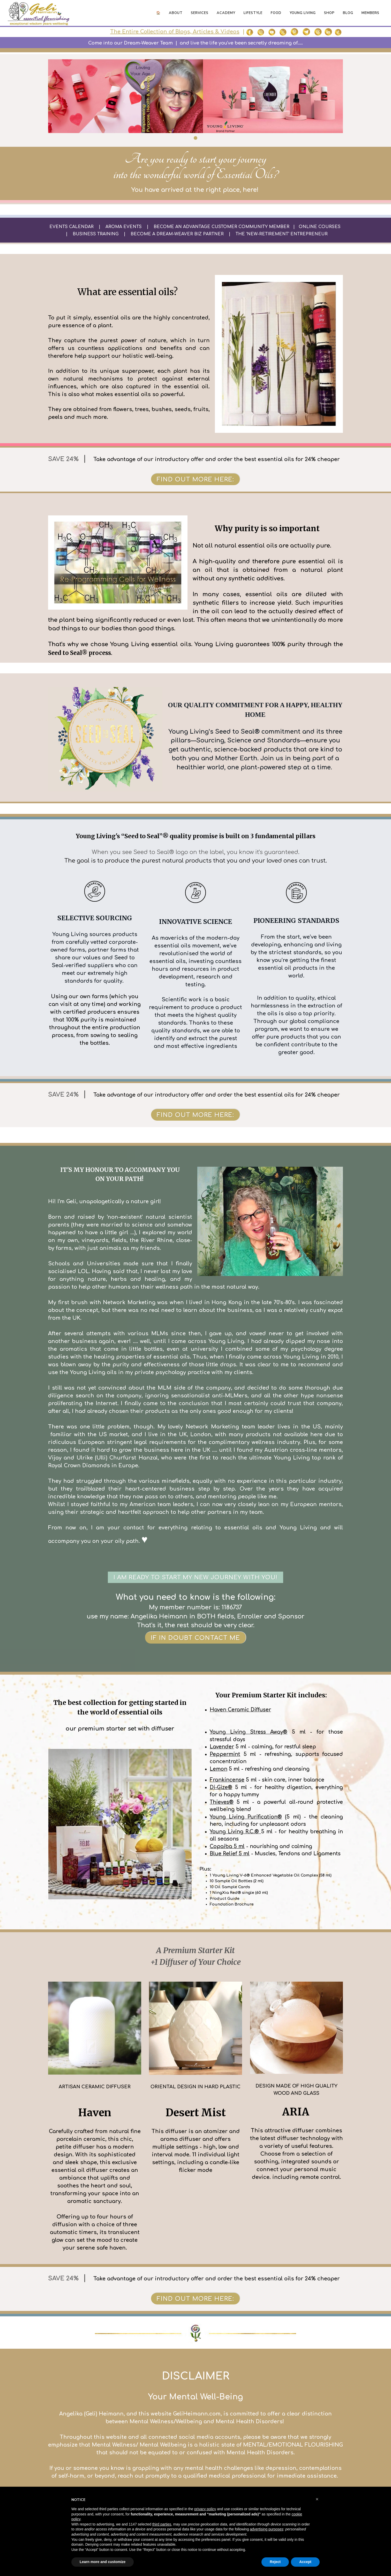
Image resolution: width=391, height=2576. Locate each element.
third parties (161, 2524)
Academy (226, 13)
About (176, 13)
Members (370, 13)
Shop (329, 13)
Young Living (303, 13)
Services (199, 13)
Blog (348, 13)
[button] (317, 2499)
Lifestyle (253, 13)
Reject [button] (275, 2562)
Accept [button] (305, 2562)
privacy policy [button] (205, 2509)
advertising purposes (266, 2529)
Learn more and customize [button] (102, 2562)
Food (276, 13)
